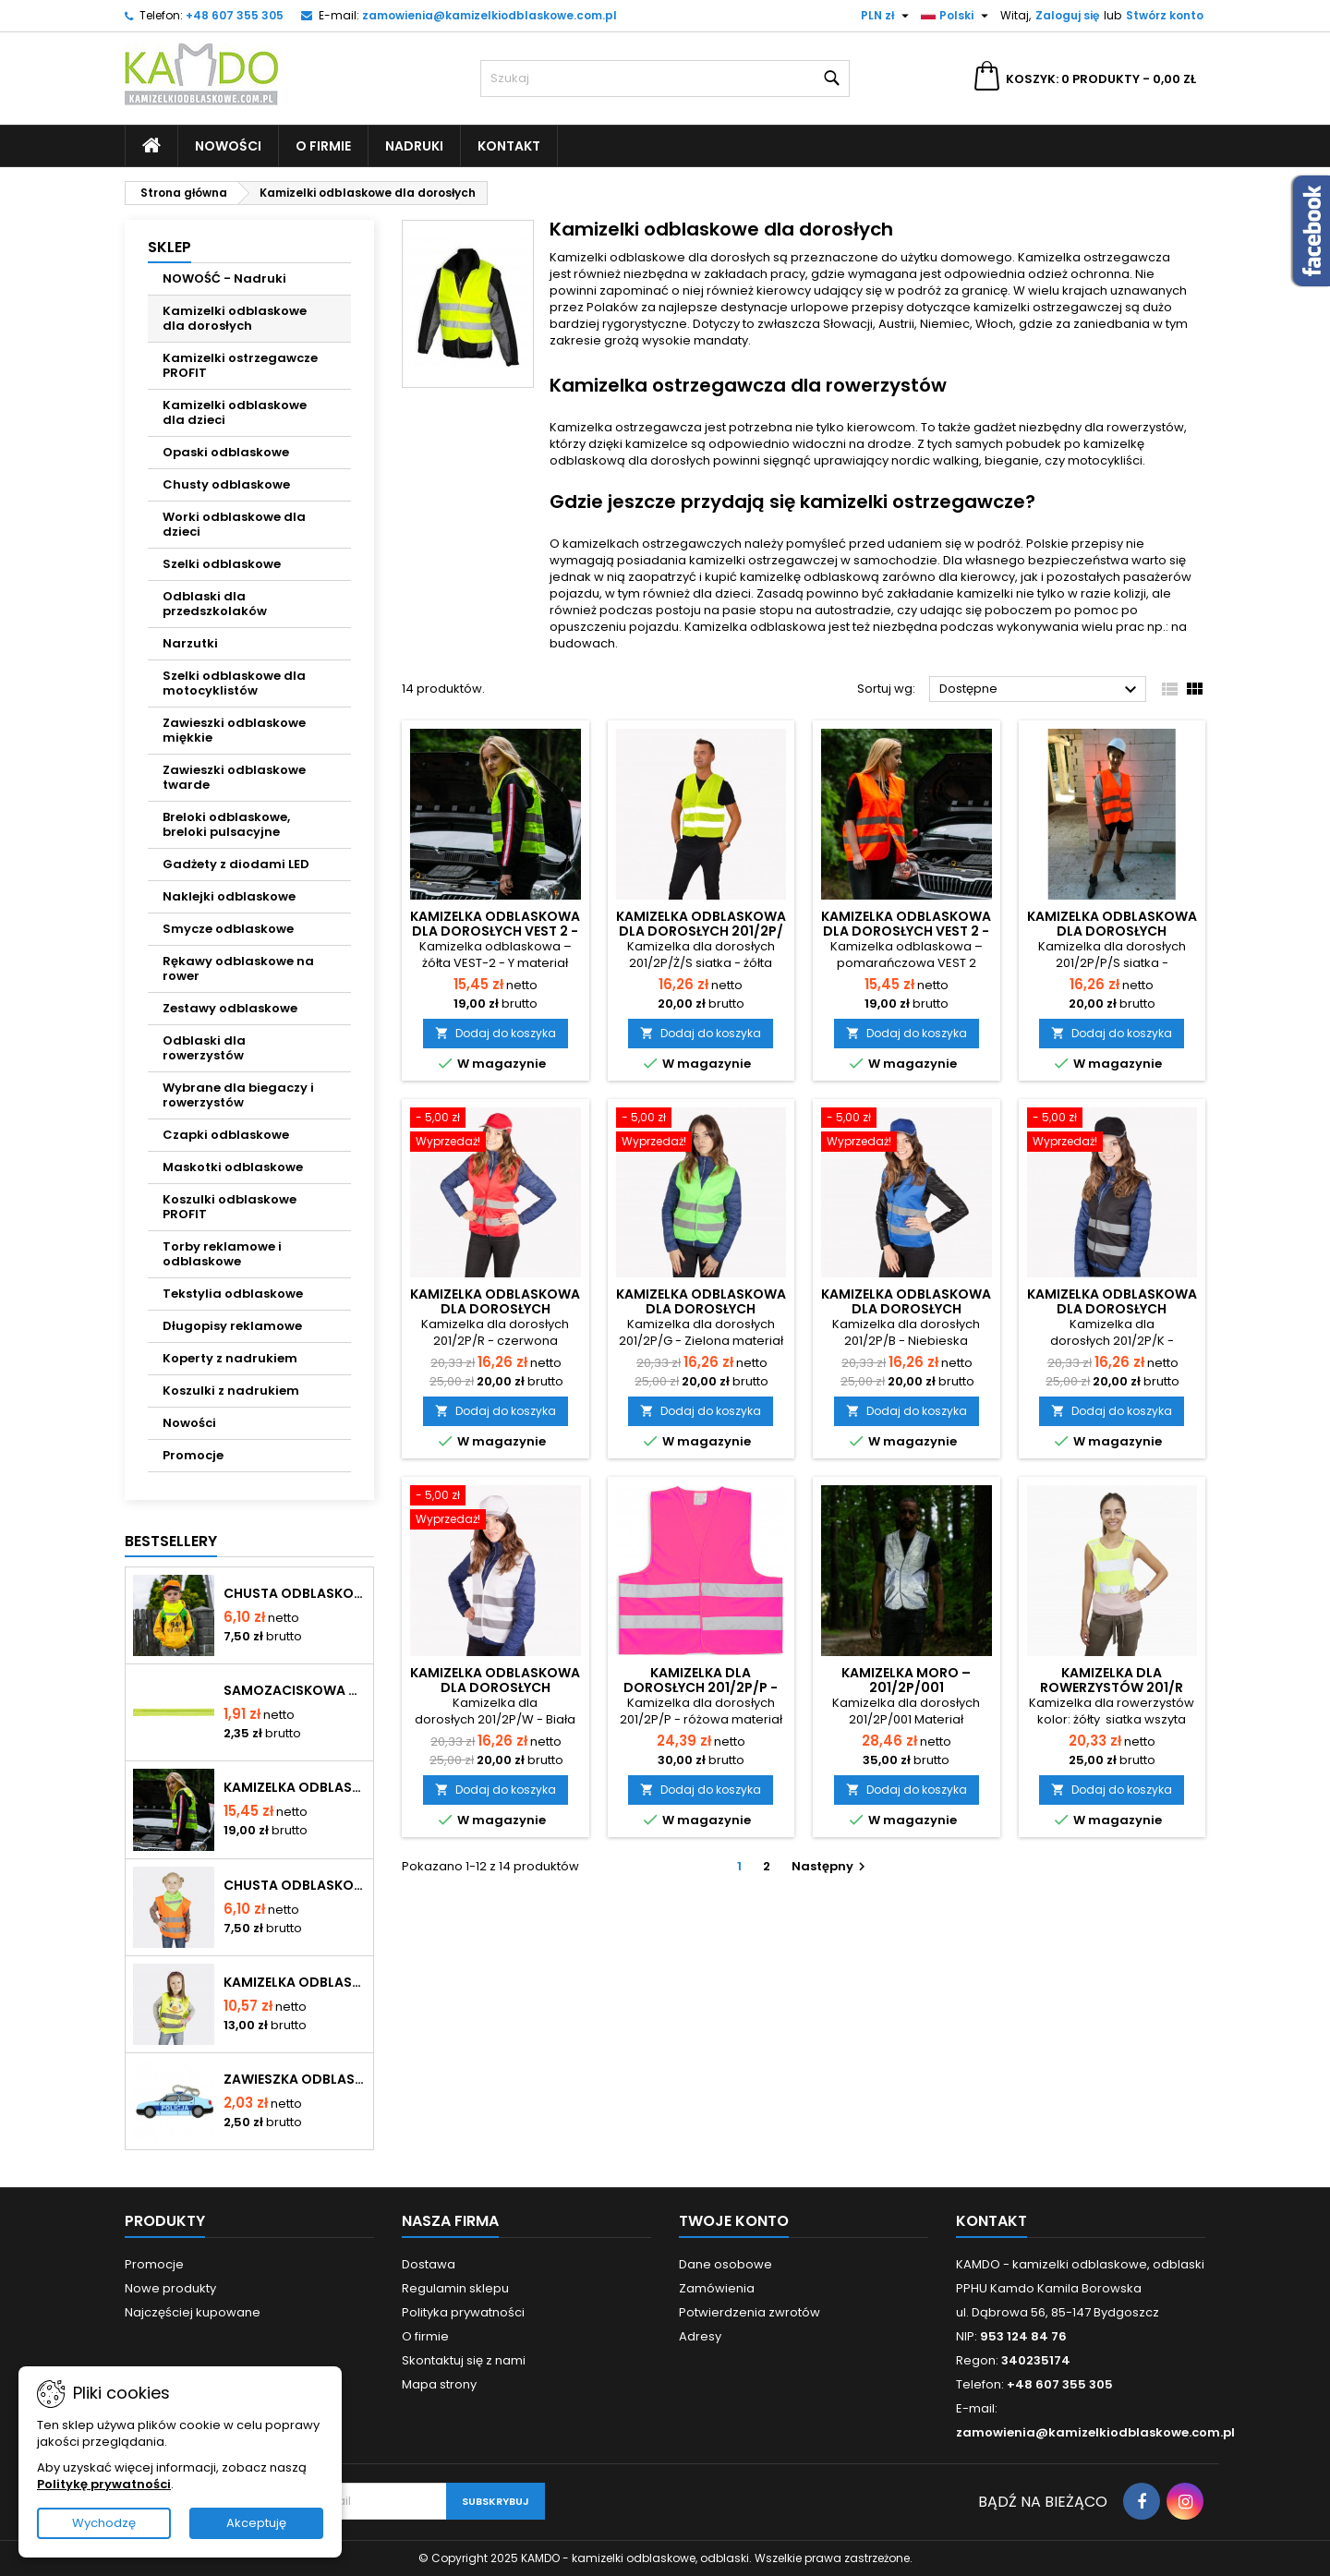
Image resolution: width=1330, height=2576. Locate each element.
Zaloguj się (1067, 15)
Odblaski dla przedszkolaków (215, 603)
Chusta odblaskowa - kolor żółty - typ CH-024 (295, 1593)
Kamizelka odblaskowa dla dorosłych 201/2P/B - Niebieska (906, 1309)
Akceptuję (256, 2523)
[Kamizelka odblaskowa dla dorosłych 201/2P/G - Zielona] (701, 1131)
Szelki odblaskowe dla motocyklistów (234, 683)
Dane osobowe (725, 2264)
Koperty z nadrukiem (230, 1358)
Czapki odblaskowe (226, 1134)
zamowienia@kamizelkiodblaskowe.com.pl (489, 15)
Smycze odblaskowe (228, 928)
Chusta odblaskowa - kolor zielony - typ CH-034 (295, 1885)
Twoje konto (734, 2220)
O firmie (323, 146)
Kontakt (509, 146)
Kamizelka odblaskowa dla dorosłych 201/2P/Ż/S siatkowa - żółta (701, 931)
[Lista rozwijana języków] (957, 15)
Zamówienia (717, 2288)
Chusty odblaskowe (226, 484)
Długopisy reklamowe (232, 1326)
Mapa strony (439, 2384)
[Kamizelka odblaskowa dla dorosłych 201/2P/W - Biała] (495, 1509)
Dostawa (428, 2264)
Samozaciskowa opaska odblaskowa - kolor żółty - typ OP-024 (295, 1690)
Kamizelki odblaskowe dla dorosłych (235, 318)
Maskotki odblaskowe (233, 1167)
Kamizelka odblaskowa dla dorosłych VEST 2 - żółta (295, 1787)
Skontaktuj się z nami (464, 2360)
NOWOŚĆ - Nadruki (224, 278)
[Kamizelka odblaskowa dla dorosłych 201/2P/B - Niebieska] (906, 1131)
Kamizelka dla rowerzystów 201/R (1111, 1680)
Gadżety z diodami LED (236, 864)
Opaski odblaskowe (226, 452)
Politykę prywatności (104, 2484)
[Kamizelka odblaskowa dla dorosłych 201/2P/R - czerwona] (495, 1131)
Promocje (193, 1455)
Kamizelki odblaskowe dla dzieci (235, 412)
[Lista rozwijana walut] (887, 15)
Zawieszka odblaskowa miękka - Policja (295, 2079)
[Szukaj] (665, 78)
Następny (831, 1866)
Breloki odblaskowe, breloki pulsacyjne (226, 824)
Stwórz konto (1164, 15)
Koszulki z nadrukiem (231, 1390)
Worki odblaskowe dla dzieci (234, 524)
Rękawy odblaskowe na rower (238, 968)
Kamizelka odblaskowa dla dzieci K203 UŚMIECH (295, 1982)
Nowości (228, 146)
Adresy (700, 2336)
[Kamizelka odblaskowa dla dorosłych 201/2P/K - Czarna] (1112, 1131)
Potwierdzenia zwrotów (749, 2312)
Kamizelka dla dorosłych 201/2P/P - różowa (700, 1687)
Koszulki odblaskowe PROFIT (229, 1207)
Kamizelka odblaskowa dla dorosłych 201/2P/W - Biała (495, 1687)
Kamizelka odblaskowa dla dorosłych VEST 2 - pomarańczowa (906, 931)
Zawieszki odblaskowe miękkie (234, 730)
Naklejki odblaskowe (229, 896)
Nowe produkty (170, 2288)
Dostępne (1040, 690)
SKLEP (169, 247)
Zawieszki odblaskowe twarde (234, 777)
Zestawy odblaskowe (230, 1008)
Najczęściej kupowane (192, 2312)
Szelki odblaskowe (222, 564)
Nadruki (414, 146)
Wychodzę (104, 2523)
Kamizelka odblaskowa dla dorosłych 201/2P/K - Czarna (1112, 1309)
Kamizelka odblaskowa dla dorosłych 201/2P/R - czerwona (495, 1309)
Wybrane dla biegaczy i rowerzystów (238, 1095)
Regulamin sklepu (455, 2288)
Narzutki (190, 643)
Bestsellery (171, 1541)
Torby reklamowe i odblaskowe (222, 1254)
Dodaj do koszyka (495, 1033)
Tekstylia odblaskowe (233, 1293)
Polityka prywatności (463, 2312)
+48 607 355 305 (235, 15)
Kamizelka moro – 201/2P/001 (906, 1680)
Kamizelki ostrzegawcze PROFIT (240, 365)
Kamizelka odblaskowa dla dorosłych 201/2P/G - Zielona (701, 1309)
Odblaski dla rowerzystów (204, 1048)
